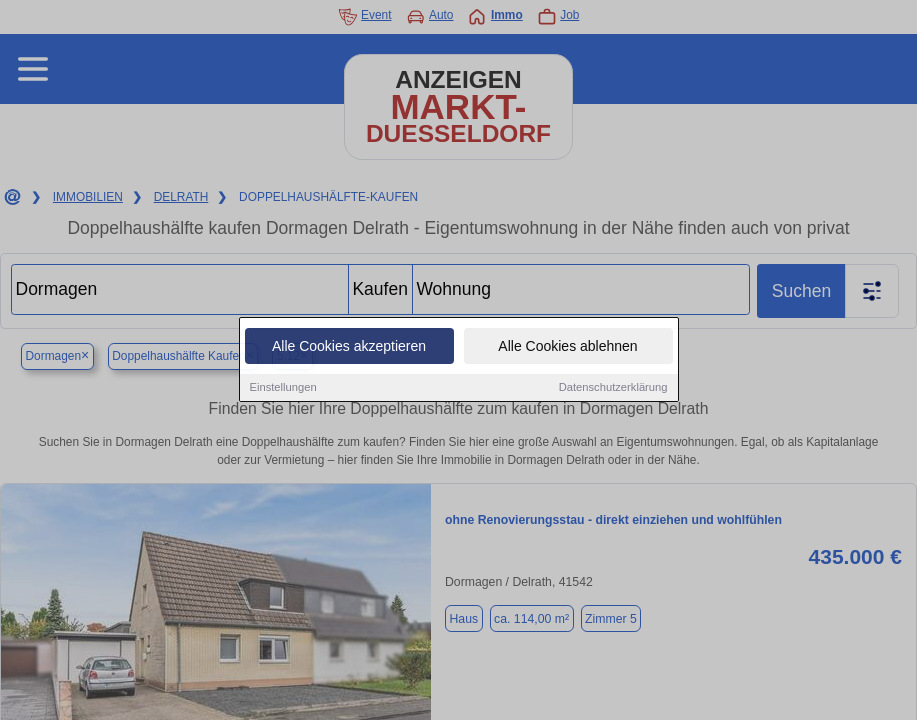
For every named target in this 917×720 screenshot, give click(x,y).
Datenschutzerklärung (613, 388)
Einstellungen (283, 388)
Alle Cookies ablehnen (567, 347)
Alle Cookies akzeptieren (349, 347)
